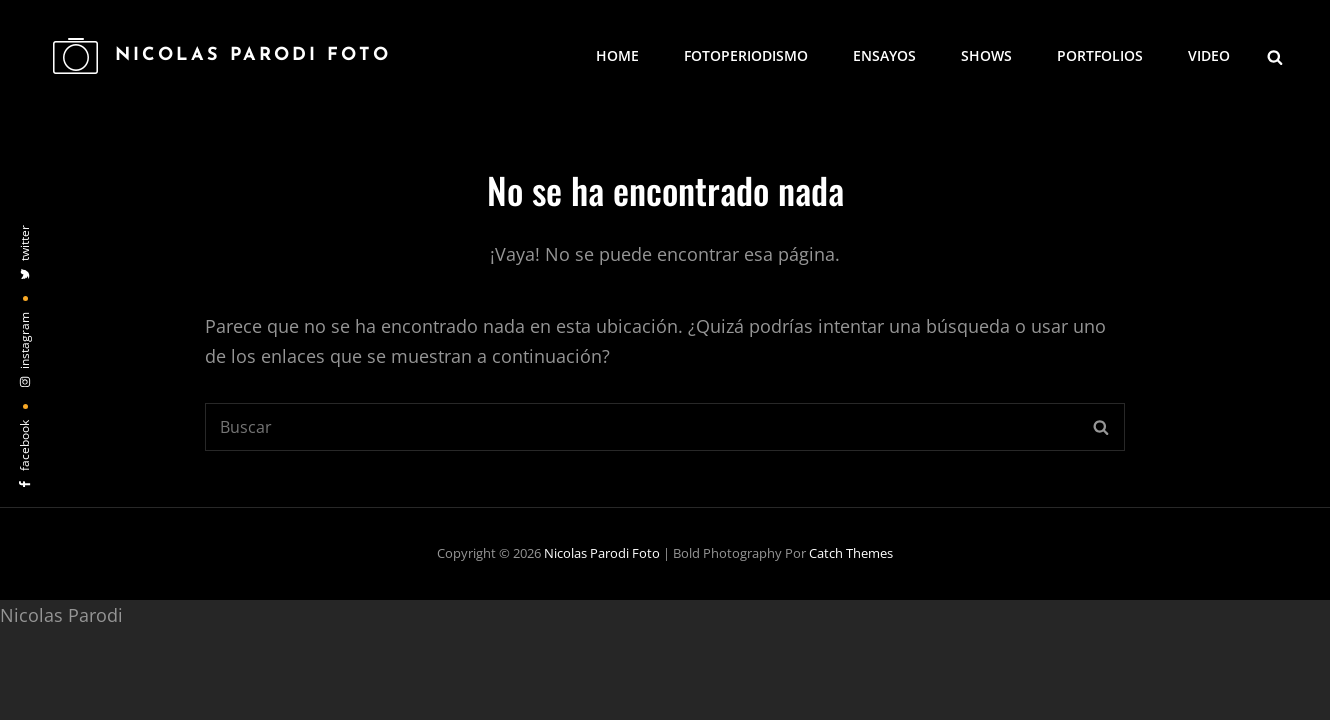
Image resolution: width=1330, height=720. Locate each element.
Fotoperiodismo (746, 55)
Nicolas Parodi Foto (253, 55)
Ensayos (884, 55)
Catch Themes (851, 553)
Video (1209, 55)
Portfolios (1100, 55)
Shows (986, 55)
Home (617, 55)
